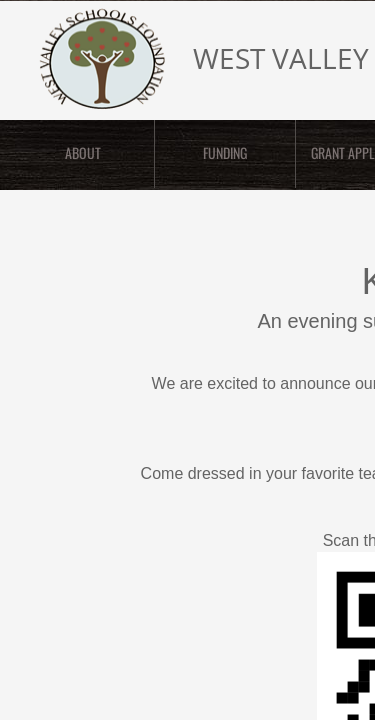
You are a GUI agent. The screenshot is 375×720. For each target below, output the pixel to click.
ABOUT (83, 152)
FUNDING (225, 152)
